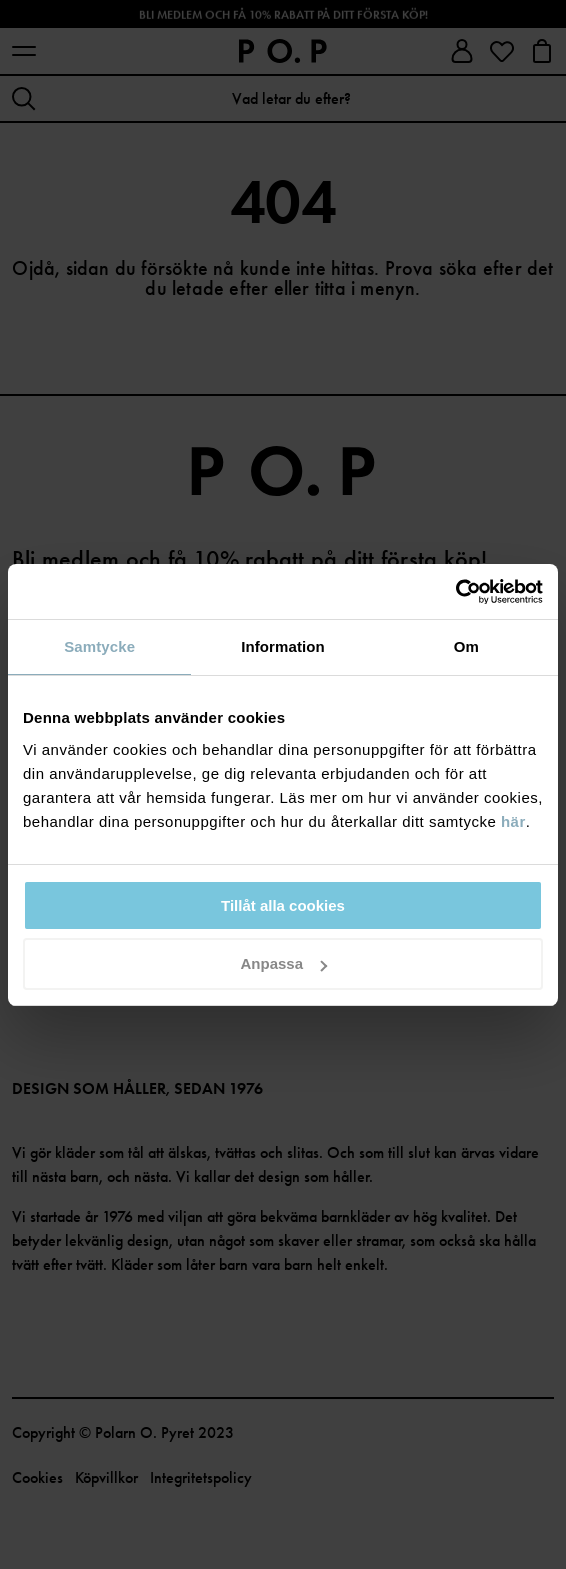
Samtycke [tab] (99, 646)
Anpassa (283, 963)
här (513, 821)
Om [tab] (466, 646)
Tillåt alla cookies (283, 905)
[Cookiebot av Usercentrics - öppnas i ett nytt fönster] (455, 592)
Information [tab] (283, 646)
